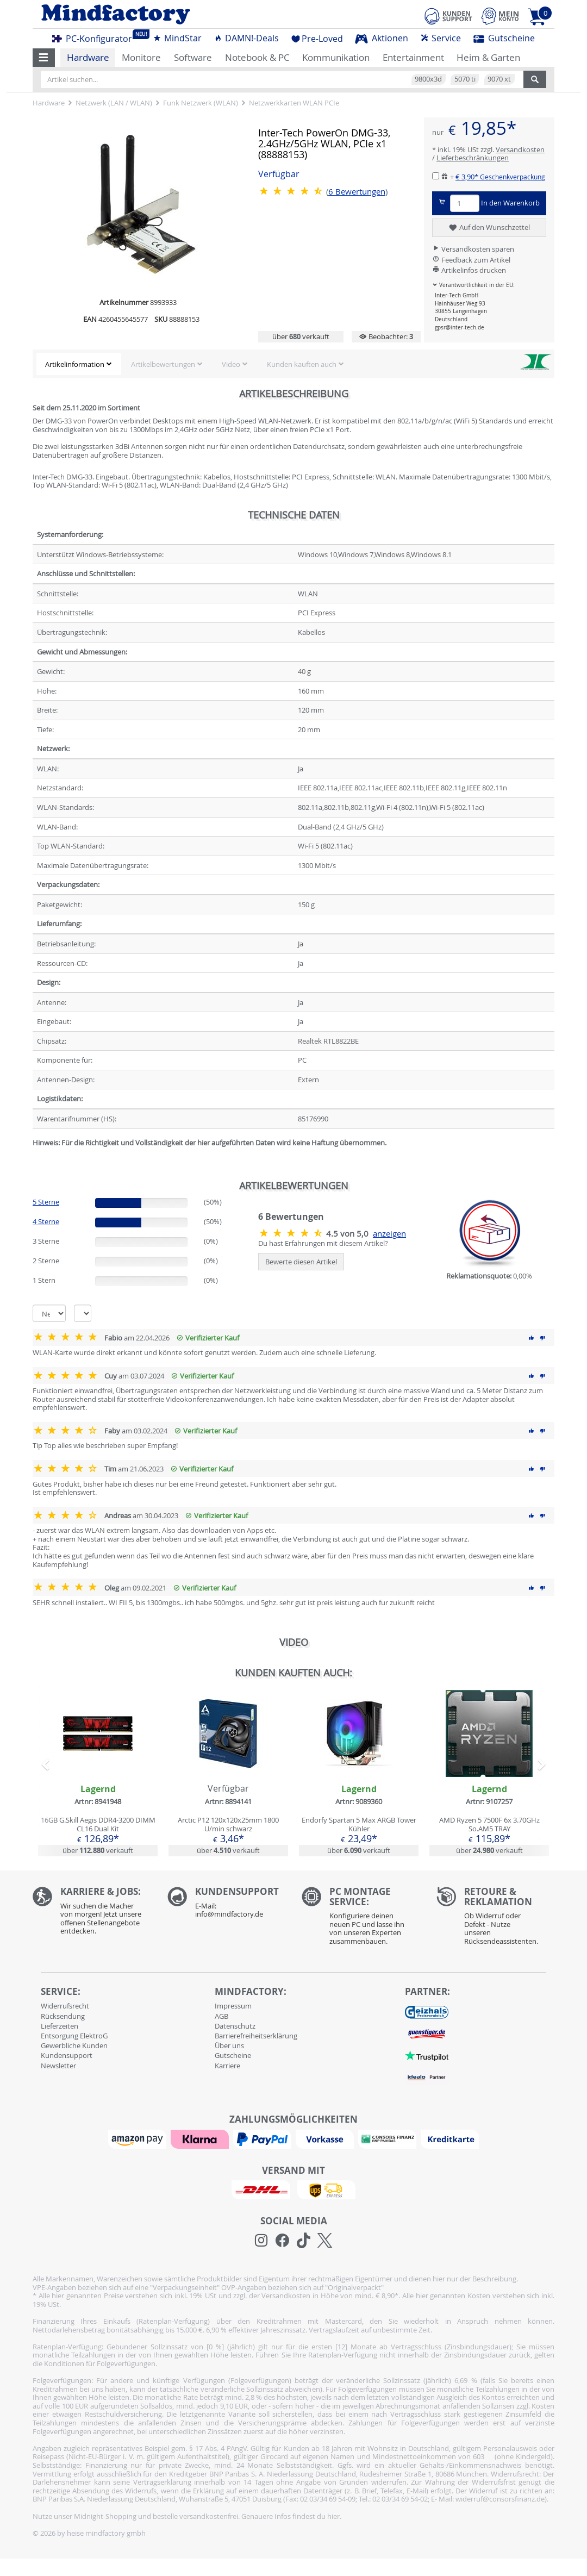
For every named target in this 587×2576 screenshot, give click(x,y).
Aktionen (381, 38)
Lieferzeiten (59, 2026)
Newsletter (58, 2065)
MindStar (177, 38)
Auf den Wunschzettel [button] (489, 227)
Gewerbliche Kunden (74, 2045)
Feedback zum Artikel (471, 260)
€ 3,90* (500, 177)
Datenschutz (235, 2026)
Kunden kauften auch (301, 364)
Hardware (88, 57)
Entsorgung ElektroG (74, 2036)
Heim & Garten (488, 57)
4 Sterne (46, 1221)
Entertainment (413, 57)
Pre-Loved (317, 39)
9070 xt (499, 79)
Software (193, 57)
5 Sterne (46, 1202)
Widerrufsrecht (65, 2006)
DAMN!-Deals (246, 38)
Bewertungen (356, 191)
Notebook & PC (257, 57)
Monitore (141, 57)
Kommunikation (336, 57)
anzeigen (389, 1233)
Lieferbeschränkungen (472, 158)
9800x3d (428, 79)
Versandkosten (520, 149)
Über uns (229, 2045)
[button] (44, 57)
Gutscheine (504, 38)
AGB (221, 2016)
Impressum (233, 2006)
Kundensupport (66, 2055)
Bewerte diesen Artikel (301, 1262)
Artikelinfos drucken (469, 270)
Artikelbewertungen (163, 364)
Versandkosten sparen (473, 249)
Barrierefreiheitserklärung (256, 2036)
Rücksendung (63, 2016)
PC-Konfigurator (95, 37)
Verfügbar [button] (278, 174)
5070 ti (465, 79)
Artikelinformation (74, 364)
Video (231, 364)
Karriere (227, 2065)
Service (440, 38)
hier (333, 2516)
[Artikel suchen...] (282, 79)
